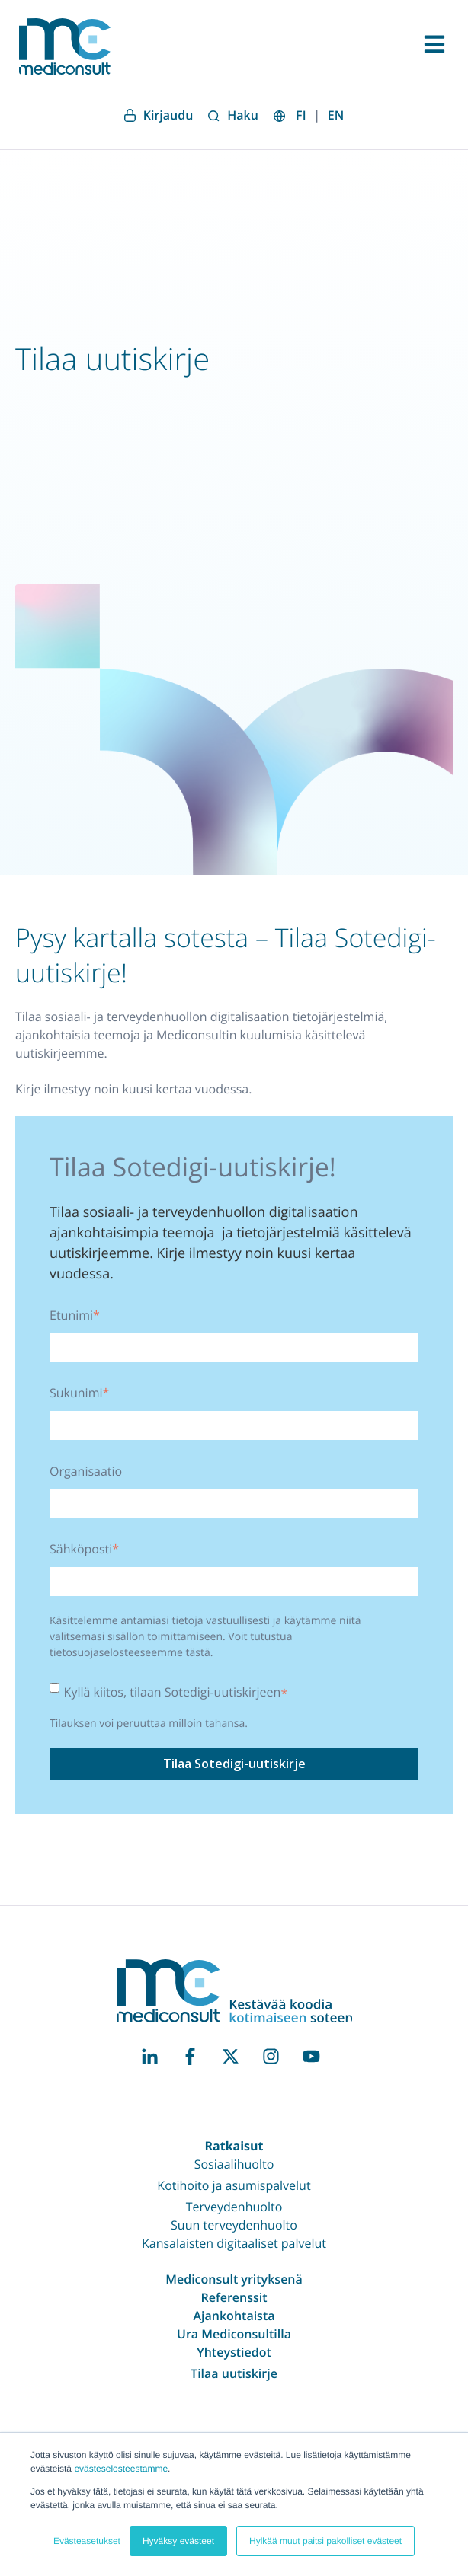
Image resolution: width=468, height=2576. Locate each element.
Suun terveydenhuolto (234, 2225)
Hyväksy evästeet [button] (178, 2541)
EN (336, 115)
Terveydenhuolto (234, 2206)
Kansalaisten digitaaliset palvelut (234, 2243)
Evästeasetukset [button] (86, 2541)
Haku (233, 115)
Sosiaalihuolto (234, 2164)
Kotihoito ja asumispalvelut (233, 2185)
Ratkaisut (233, 2145)
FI (301, 115)
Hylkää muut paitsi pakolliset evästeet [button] (325, 2541)
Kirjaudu (159, 115)
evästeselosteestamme (121, 2468)
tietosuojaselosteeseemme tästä (130, 1653)
